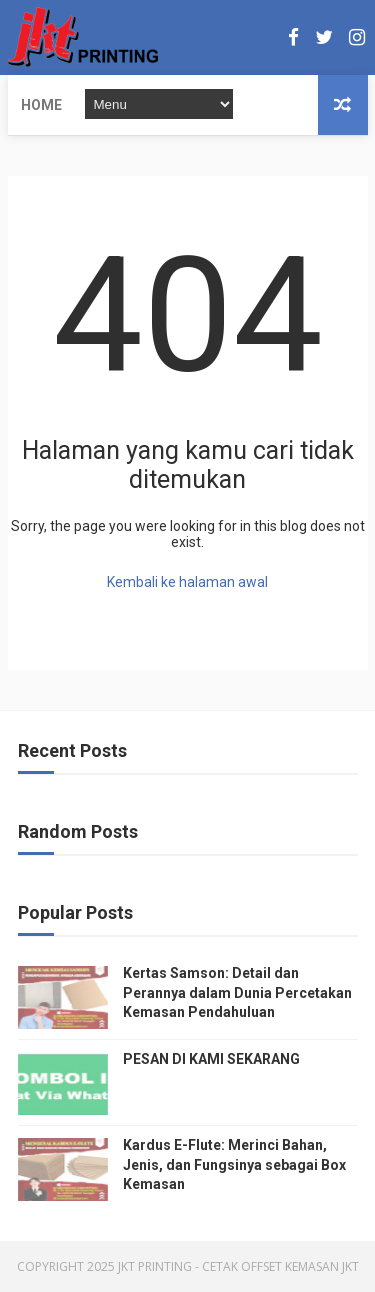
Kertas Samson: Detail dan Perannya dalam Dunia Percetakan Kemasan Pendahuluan (237, 992)
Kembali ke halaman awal (187, 582)
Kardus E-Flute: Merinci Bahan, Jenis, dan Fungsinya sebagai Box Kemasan (234, 1164)
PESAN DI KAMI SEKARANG (211, 1059)
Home (41, 105)
